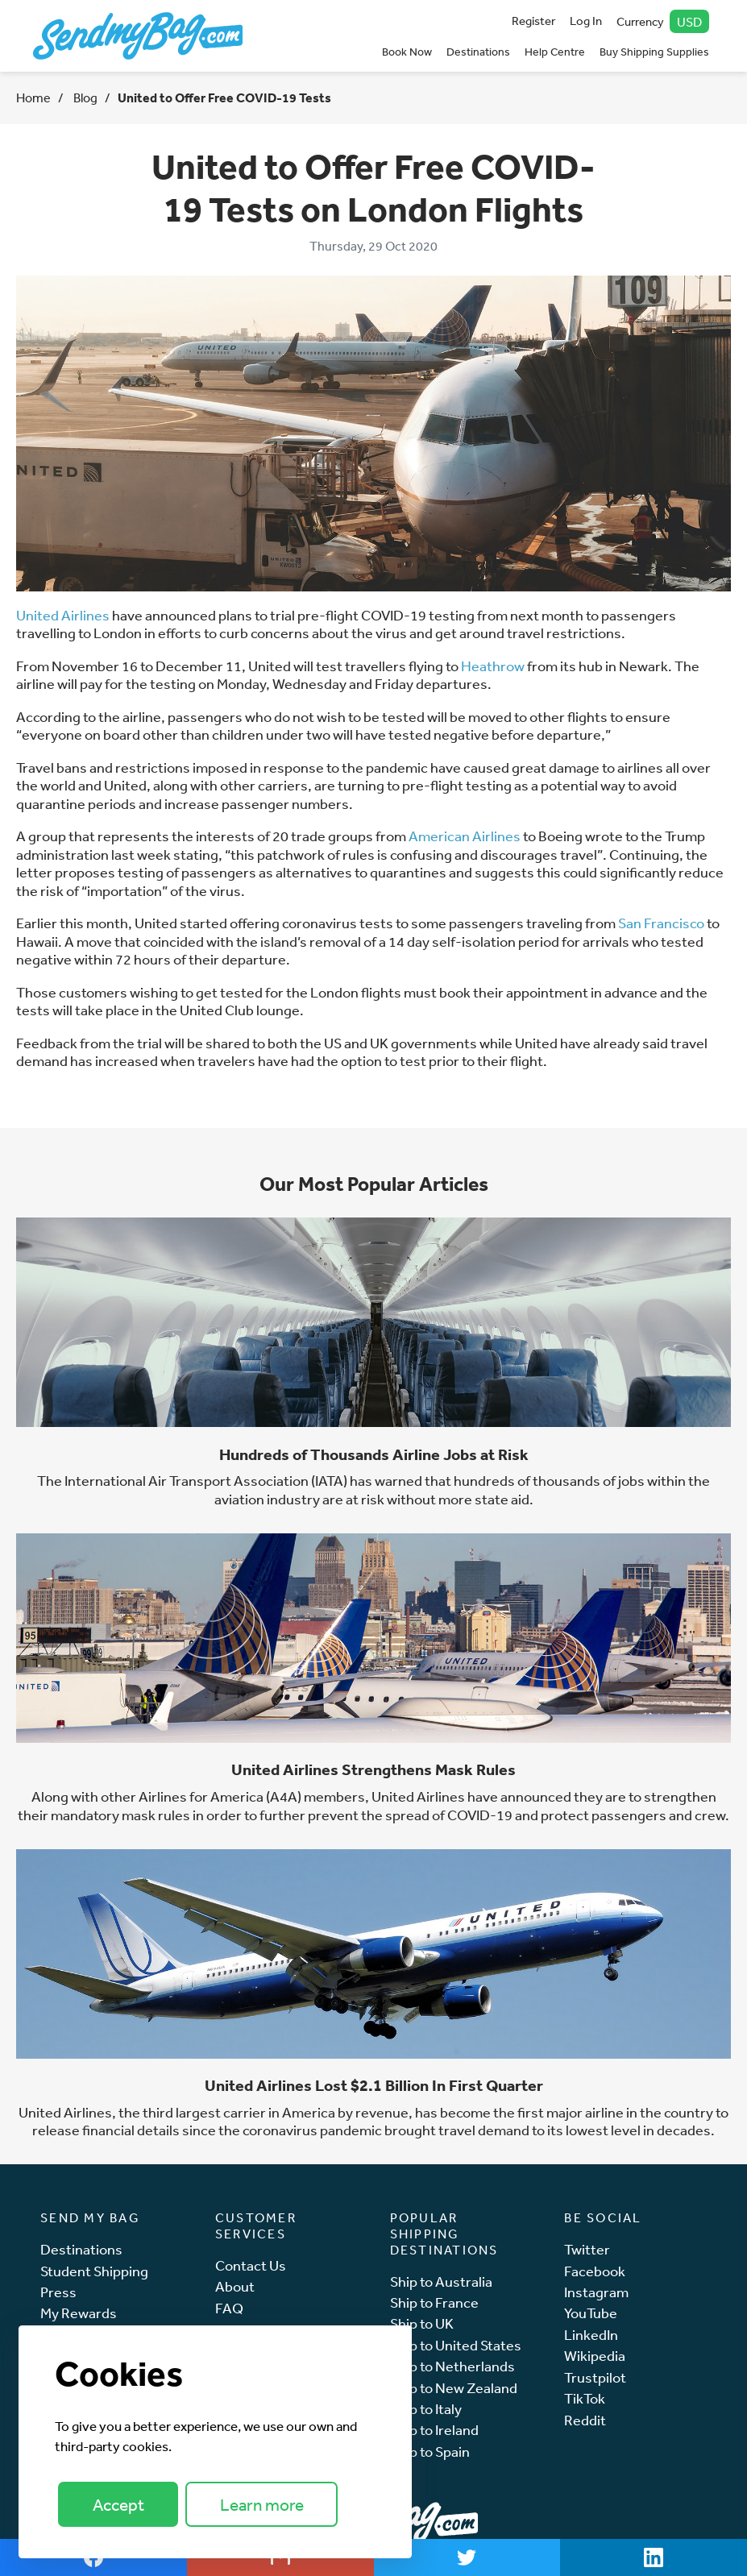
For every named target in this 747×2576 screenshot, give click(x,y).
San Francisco (661, 922)
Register (533, 20)
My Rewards (78, 2312)
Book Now (407, 51)
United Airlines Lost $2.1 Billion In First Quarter (374, 2085)
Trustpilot (595, 2377)
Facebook (594, 2271)
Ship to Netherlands (452, 2366)
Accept (118, 2505)
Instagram (596, 2292)
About (235, 2286)
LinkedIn (591, 2334)
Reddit (585, 2420)
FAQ (229, 2308)
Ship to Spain (430, 2451)
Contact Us (250, 2265)
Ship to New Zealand (453, 2387)
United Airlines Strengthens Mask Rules (373, 1769)
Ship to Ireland (434, 2429)
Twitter (587, 2249)
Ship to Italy (426, 2408)
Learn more (262, 2505)
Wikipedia (594, 2355)
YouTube (590, 2312)
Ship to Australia (441, 2281)
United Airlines (63, 615)
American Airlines (465, 835)
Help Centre (555, 51)
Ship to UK (422, 2323)
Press (58, 2292)
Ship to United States (455, 2345)
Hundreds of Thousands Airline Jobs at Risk (374, 1454)
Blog (84, 97)
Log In (586, 20)
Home (33, 97)
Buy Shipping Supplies (654, 51)
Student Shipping (94, 2271)
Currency (663, 21)
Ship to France (434, 2302)
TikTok (584, 2398)
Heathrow (493, 665)
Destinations (478, 51)
